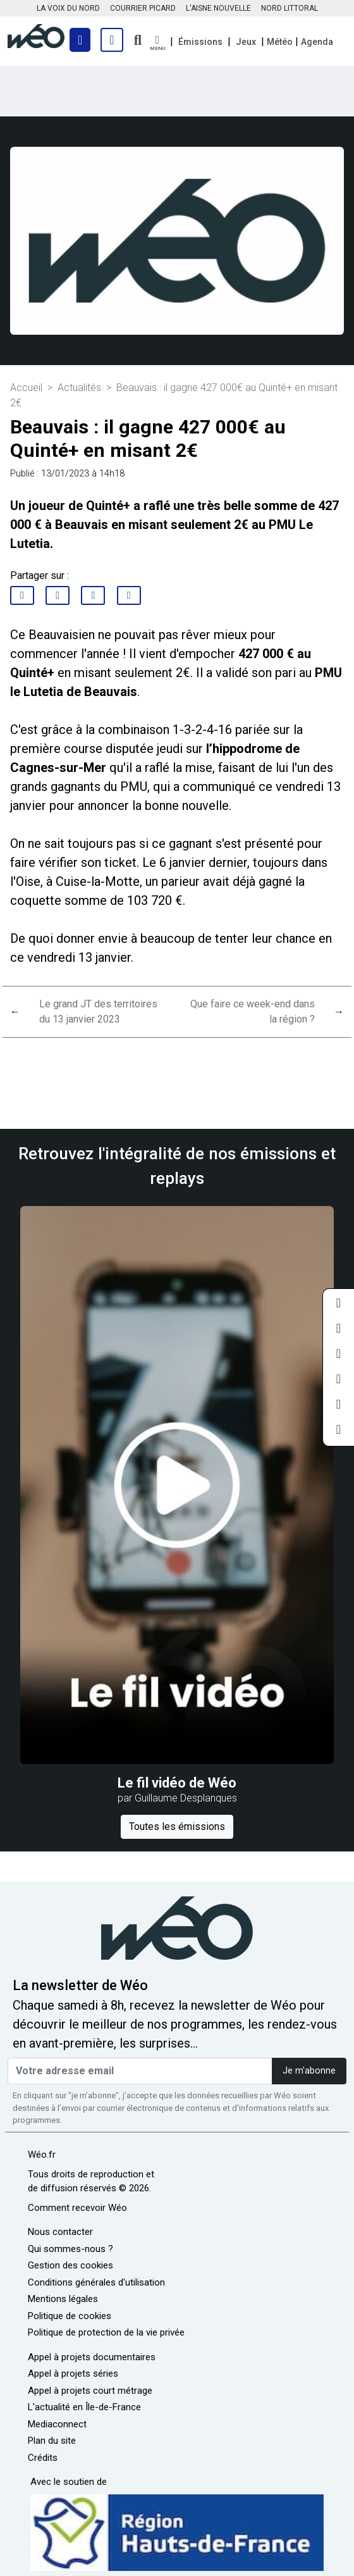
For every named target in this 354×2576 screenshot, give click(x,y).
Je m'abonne (309, 2070)
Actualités (79, 388)
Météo (280, 42)
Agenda (317, 42)
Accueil (26, 388)
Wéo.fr (42, 2154)
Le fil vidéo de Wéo (177, 1783)
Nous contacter (60, 2231)
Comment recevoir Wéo (77, 2207)
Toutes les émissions (177, 1826)
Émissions (200, 42)
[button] (157, 43)
